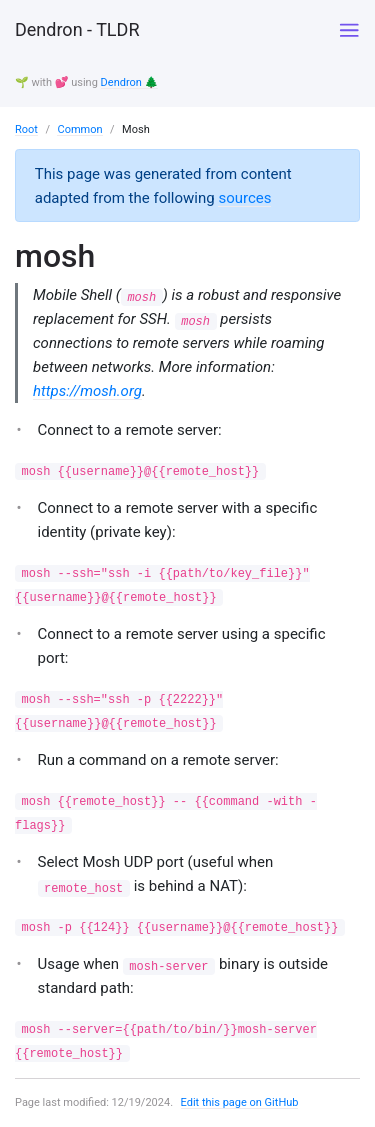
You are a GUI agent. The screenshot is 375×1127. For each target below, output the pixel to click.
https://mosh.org (87, 391)
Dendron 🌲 (130, 82)
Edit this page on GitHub (240, 1102)
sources (244, 198)
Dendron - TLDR (77, 29)
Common (79, 129)
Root (26, 129)
